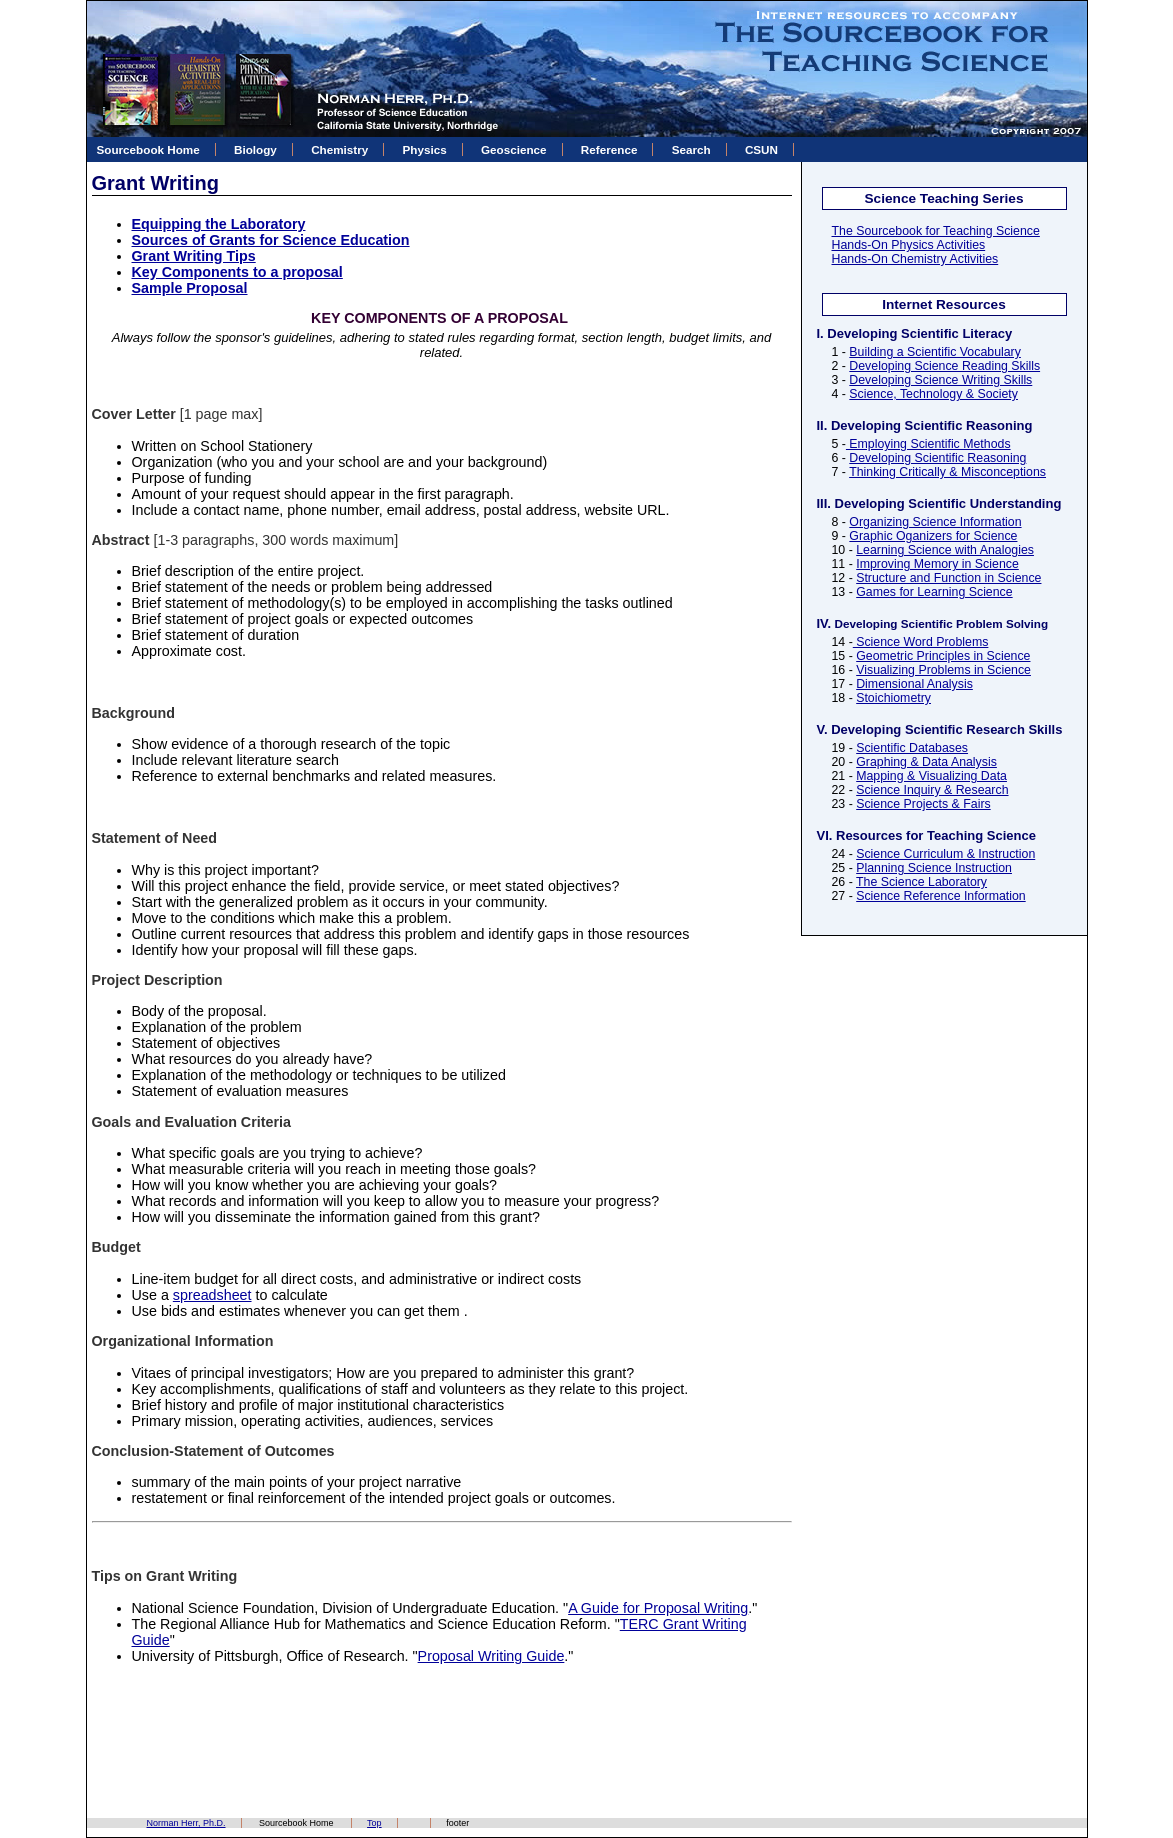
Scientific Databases (912, 748)
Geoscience (514, 149)
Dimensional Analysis (914, 684)
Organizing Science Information (935, 522)
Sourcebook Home (148, 149)
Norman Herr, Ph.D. (186, 1823)
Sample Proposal (190, 288)
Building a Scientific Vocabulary (935, 352)
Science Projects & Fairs (923, 804)
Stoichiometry (893, 698)
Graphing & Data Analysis (926, 762)
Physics (425, 149)
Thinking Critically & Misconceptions (947, 472)
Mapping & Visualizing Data (931, 776)
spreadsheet (212, 1295)
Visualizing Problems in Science (943, 670)
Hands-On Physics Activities (909, 245)
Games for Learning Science (934, 592)
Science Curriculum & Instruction (945, 854)
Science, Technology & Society (933, 394)
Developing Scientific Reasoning (937, 458)
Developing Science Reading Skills (944, 366)
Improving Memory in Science (937, 564)
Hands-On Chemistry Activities (915, 259)
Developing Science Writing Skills (940, 380)
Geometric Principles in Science (943, 656)
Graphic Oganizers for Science (933, 536)
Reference (609, 149)
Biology (255, 149)
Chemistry (339, 149)
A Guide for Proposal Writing (658, 1608)
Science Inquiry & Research (932, 790)
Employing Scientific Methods (928, 444)
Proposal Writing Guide (491, 1656)
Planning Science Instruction (934, 868)
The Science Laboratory (921, 882)
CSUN (761, 149)
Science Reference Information (940, 896)
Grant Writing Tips (194, 256)
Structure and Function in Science (948, 578)
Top (374, 1823)
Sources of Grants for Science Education (271, 240)
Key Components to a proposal (237, 272)
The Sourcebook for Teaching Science (936, 231)
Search (691, 149)
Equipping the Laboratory (219, 224)
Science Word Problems (921, 642)
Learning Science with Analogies (945, 550)
